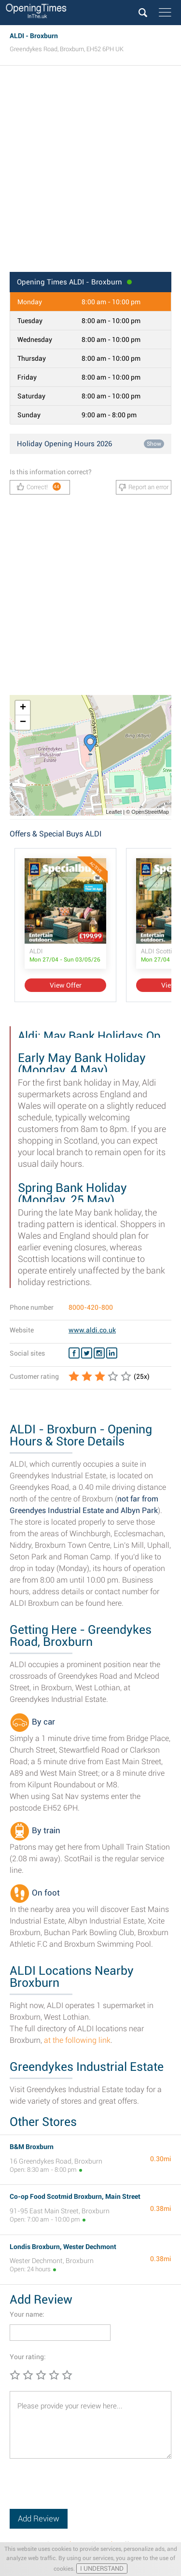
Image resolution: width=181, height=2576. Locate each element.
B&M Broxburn (32, 2147)
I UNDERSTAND (102, 2568)
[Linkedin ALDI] (111, 1353)
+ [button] (23, 708)
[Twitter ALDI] (86, 1353)
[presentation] (83, 2490)
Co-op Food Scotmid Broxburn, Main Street (75, 2196)
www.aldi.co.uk (92, 1330)
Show (154, 443)
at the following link (77, 2040)
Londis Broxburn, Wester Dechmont (63, 2246)
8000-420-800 (91, 1307)
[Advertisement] (90, 171)
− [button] (23, 722)
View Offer (66, 985)
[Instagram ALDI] (99, 1353)
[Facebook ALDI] (74, 1353)
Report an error (143, 487)
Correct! (39, 486)
